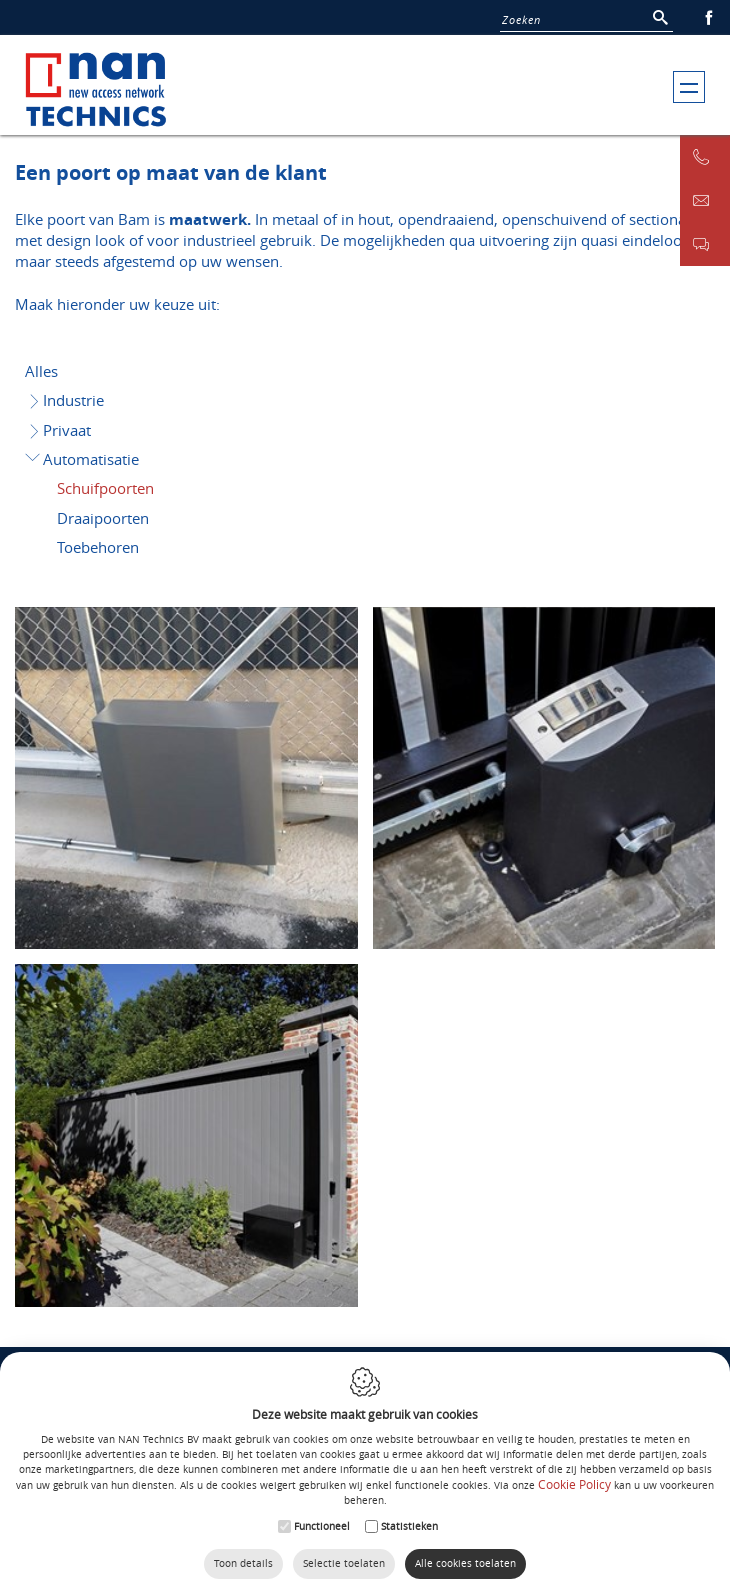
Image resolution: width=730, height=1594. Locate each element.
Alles (41, 371)
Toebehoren (98, 547)
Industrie (66, 400)
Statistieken (409, 1526)
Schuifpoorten (105, 488)
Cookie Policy (574, 1484)
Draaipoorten (103, 518)
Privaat (59, 430)
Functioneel (322, 1526)
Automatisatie (82, 459)
